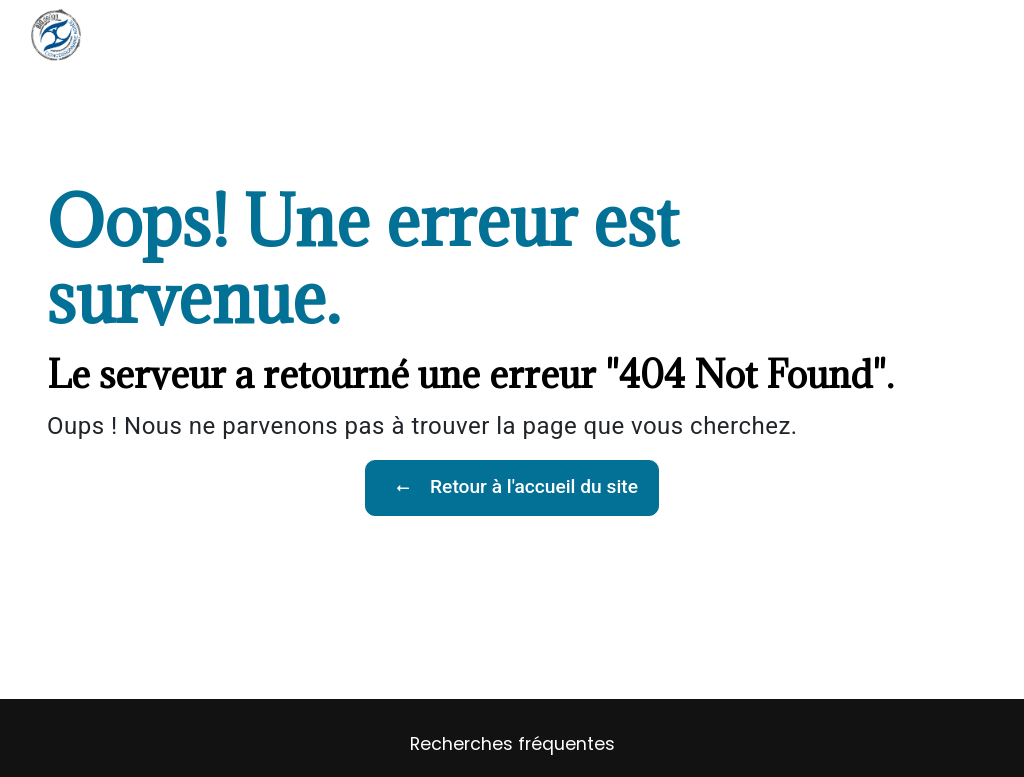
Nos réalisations (606, 34)
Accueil (393, 34)
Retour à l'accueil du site (512, 488)
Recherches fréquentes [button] (512, 744)
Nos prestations (486, 34)
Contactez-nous (836, 34)
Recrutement (720, 34)
